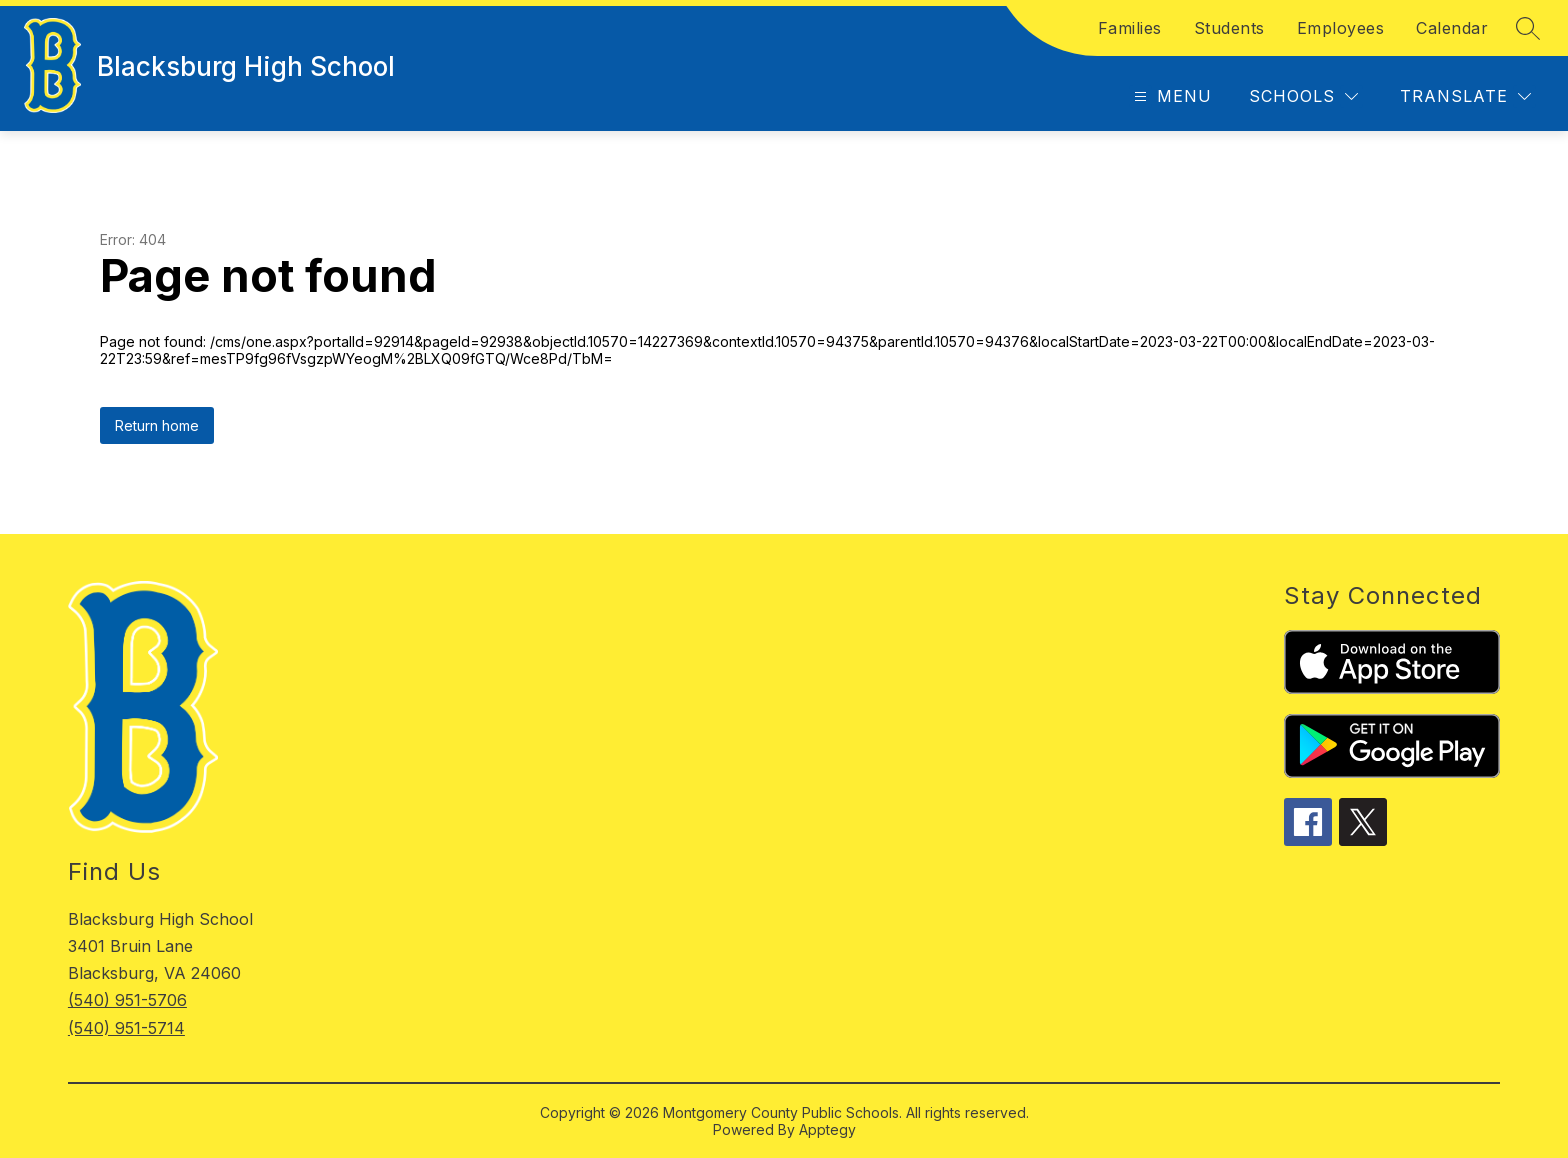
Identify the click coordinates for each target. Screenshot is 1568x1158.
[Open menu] (1170, 96)
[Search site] (1528, 28)
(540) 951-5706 (127, 1000)
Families (1130, 28)
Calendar (1452, 28)
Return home (157, 425)
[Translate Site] (1465, 96)
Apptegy (827, 1129)
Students (1229, 28)
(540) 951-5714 (126, 1028)
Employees (1341, 28)
